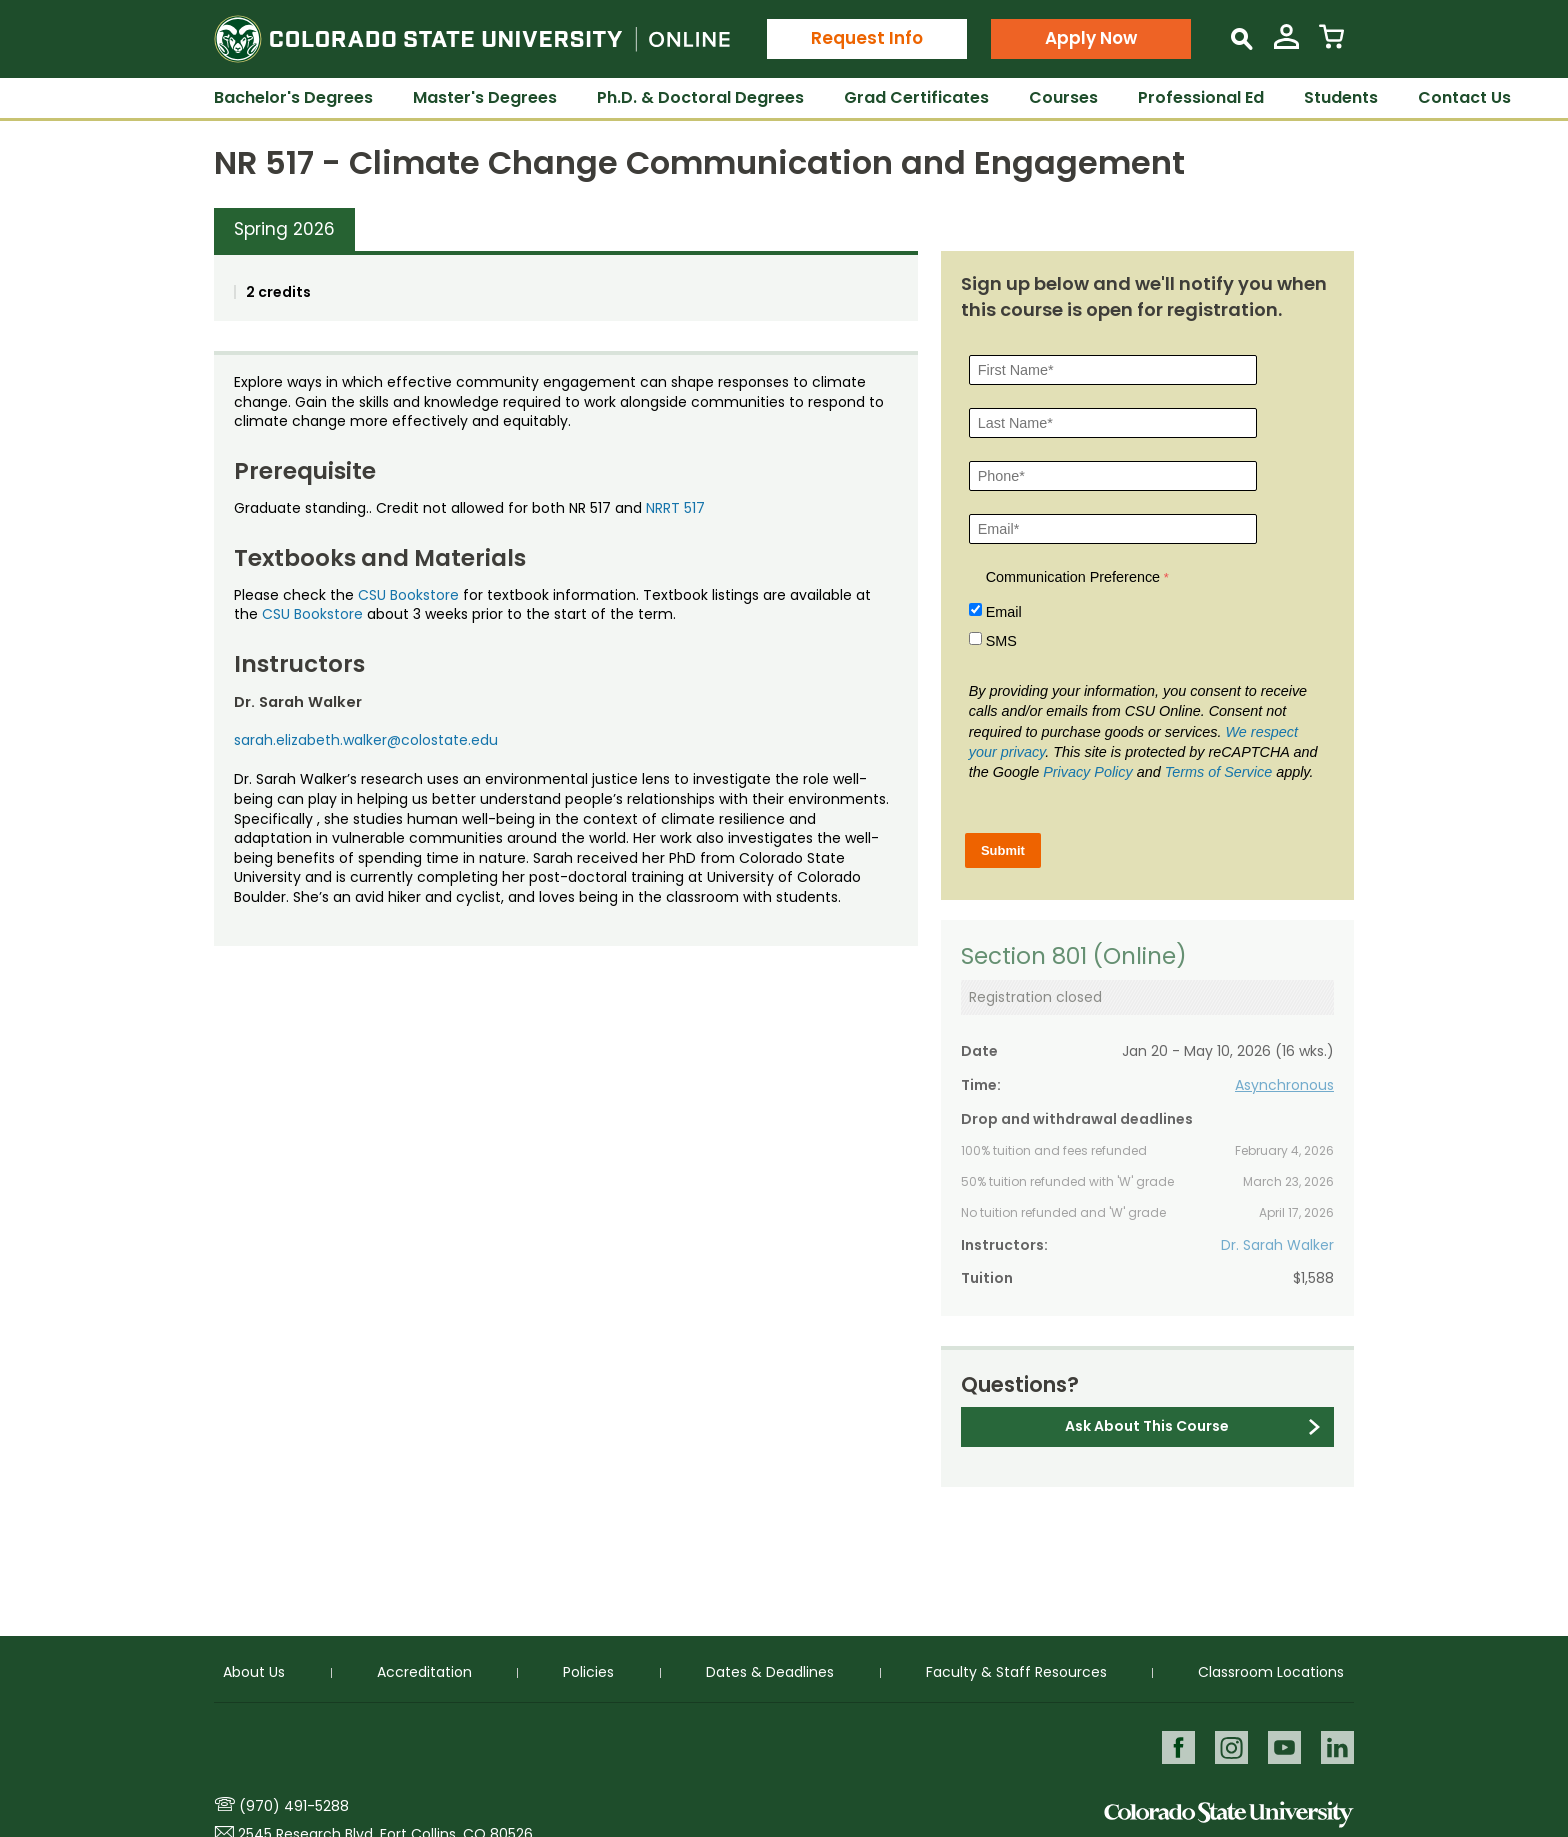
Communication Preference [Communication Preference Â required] (1073, 577)
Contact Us (1464, 97)
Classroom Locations (1271, 1671)
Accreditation (424, 1671)
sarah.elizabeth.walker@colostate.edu (366, 740)
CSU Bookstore (408, 595)
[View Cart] (1331, 44)
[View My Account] (1286, 44)
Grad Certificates (916, 97)
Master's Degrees (485, 97)
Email (1004, 612)
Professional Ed (1201, 97)
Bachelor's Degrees (293, 97)
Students (1341, 97)
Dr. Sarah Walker (1277, 1245)
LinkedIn (1337, 1746)
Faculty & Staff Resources (1016, 1671)
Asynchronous (1284, 1085)
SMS (1001, 641)
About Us (254, 1671)
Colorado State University (1229, 1814)
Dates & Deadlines (770, 1671)
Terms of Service (1218, 772)
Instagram (1229, 1746)
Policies (588, 1671)
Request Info (867, 38)
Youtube (1283, 1746)
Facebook (1175, 1746)
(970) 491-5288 (294, 1806)
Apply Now (1091, 38)
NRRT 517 (675, 508)
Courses (1063, 97)
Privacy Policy (1088, 772)
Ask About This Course (1147, 1426)
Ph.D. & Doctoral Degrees (700, 97)
